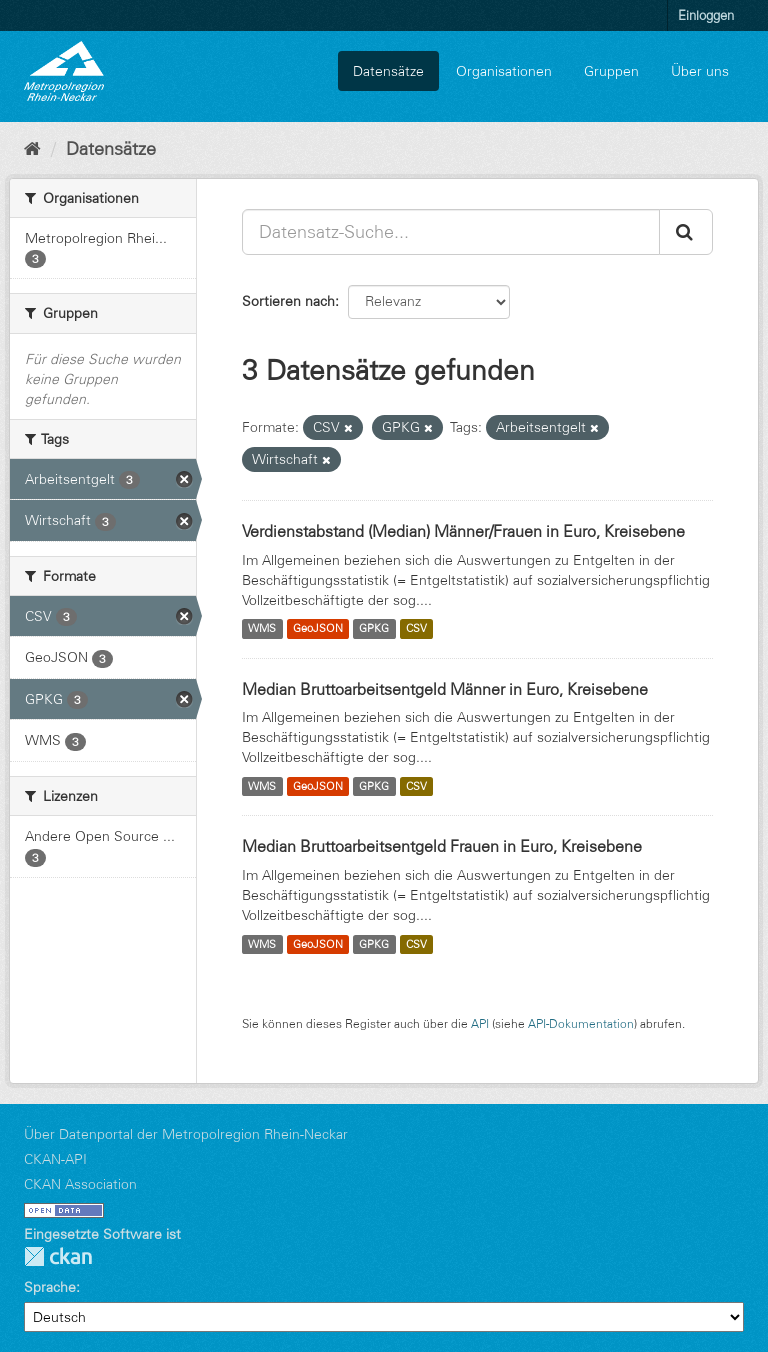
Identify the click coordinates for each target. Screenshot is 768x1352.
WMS (262, 629)
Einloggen (706, 15)
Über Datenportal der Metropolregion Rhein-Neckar (186, 1134)
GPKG (374, 629)
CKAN (58, 1256)
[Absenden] (686, 232)
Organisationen (504, 71)
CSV (416, 629)
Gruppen (611, 71)
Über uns (700, 71)
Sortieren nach (288, 301)
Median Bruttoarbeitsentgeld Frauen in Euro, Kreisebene (442, 846)
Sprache (50, 1287)
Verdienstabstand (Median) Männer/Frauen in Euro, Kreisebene (463, 531)
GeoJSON (318, 629)
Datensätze (388, 71)
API (480, 1023)
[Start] (32, 149)
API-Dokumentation (581, 1023)
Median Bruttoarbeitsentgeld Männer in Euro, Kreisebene (445, 689)
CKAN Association (80, 1184)
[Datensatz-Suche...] (451, 232)
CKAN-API (55, 1159)
